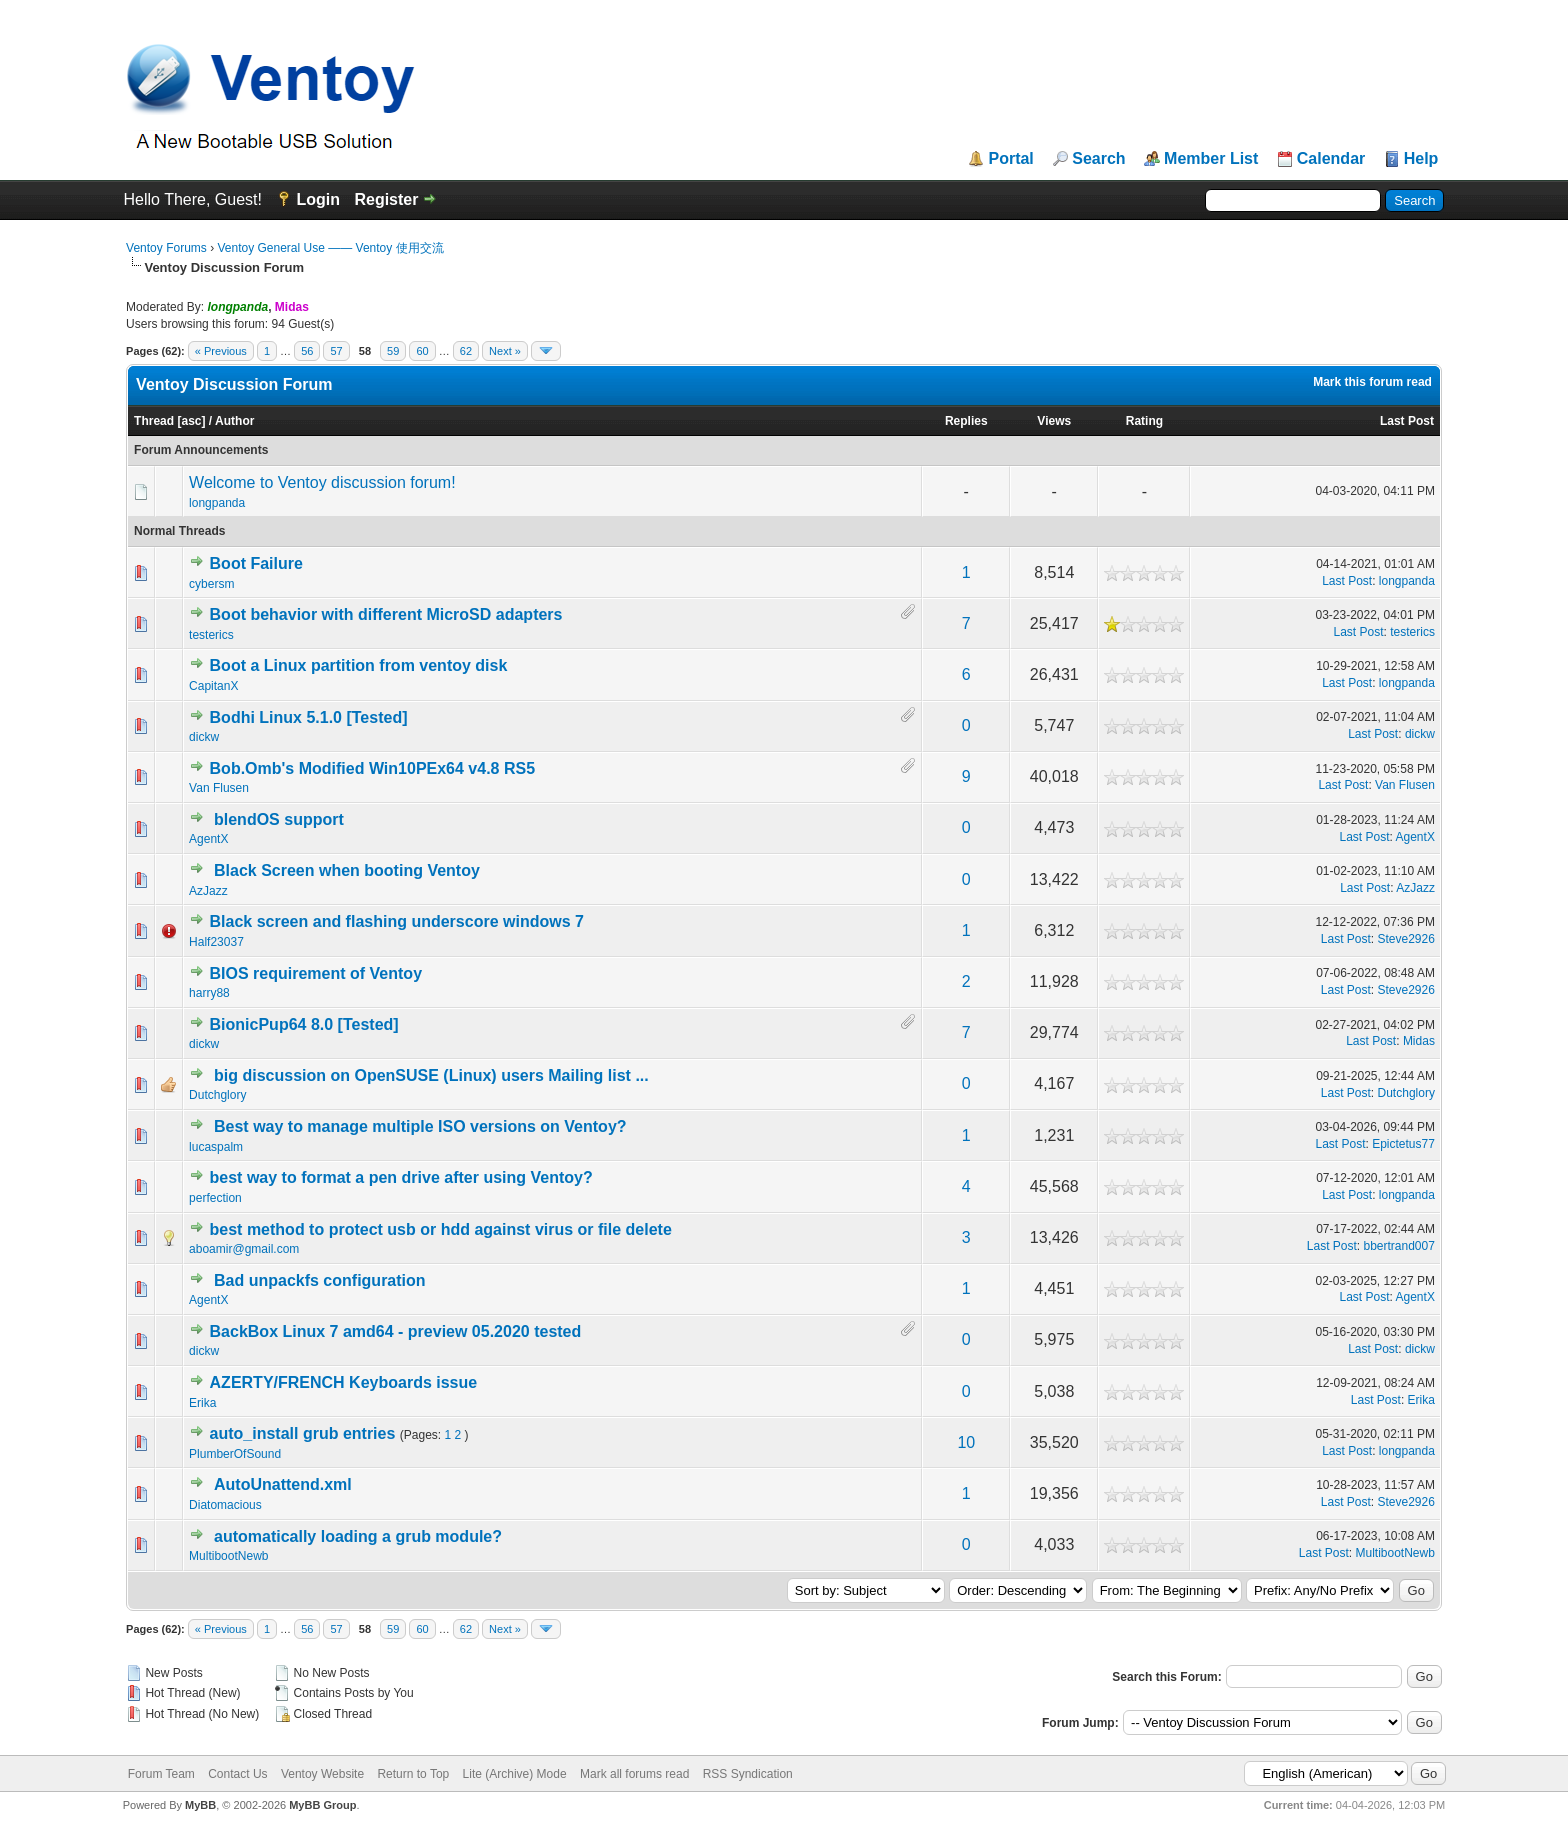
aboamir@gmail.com (244, 1249)
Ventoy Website (322, 1774)
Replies (966, 421)
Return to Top (413, 1774)
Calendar (1331, 159)
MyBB (200, 1805)
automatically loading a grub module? (358, 1536)
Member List (1211, 159)
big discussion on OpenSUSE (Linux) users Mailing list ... (431, 1075)
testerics (211, 635)
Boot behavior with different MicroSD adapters (386, 614)
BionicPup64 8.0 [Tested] (304, 1024)
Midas (1419, 1041)
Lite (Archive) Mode (515, 1774)
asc (191, 421)
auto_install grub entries (303, 1433)
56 (307, 351)
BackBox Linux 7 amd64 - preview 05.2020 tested (396, 1331)
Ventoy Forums (166, 248)
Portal (1010, 159)
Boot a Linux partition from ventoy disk (359, 665)
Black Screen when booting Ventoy (347, 870)
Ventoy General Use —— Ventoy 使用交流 (330, 248)
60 (422, 351)
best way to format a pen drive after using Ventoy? (401, 1177)
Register (386, 199)
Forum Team (161, 1774)
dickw (204, 737)
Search (1098, 159)
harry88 (209, 993)
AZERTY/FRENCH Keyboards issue (344, 1382)
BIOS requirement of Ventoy (316, 973)
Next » (505, 351)
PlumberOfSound (235, 1454)
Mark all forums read (634, 1774)
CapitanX (213, 686)
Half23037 (216, 942)
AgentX (208, 839)
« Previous (221, 351)
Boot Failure (256, 563)
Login (318, 199)
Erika (202, 1403)
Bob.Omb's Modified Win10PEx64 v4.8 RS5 (373, 768)
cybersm (211, 584)
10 (966, 1442)
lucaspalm (216, 1147)
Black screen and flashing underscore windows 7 (397, 921)
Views (1054, 421)
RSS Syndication (748, 1774)
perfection (215, 1198)
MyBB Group (322, 1805)
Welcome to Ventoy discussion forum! (322, 482)
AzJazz (208, 891)
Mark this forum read (1372, 382)
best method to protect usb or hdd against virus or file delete (441, 1229)
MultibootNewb (228, 1556)
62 (466, 351)
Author (234, 421)
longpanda (217, 503)
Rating (1144, 421)
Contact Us (237, 1774)
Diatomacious (225, 1505)
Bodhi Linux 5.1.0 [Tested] (309, 717)
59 (393, 351)
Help (1421, 159)
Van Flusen (219, 788)
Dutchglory (217, 1095)
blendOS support (279, 819)
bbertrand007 (1399, 1246)
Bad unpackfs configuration (320, 1280)
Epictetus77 (1403, 1144)
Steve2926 (1406, 939)
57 (336, 351)
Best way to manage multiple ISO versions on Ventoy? (420, 1126)
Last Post (1407, 421)
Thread (154, 421)
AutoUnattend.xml (283, 1484)
